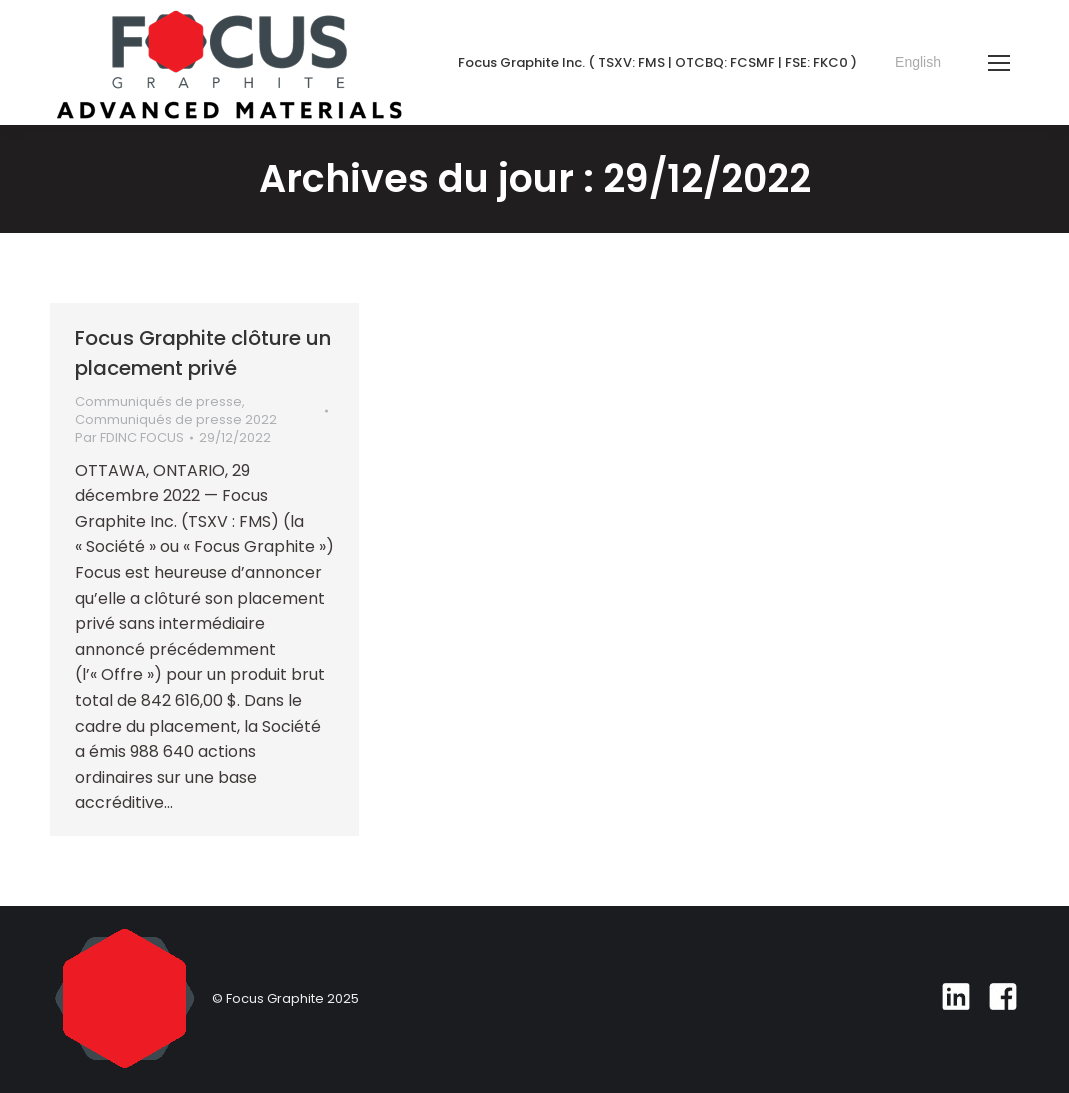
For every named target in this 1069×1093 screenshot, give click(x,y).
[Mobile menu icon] (999, 63)
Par (129, 438)
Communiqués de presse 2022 (176, 419)
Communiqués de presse (158, 401)
